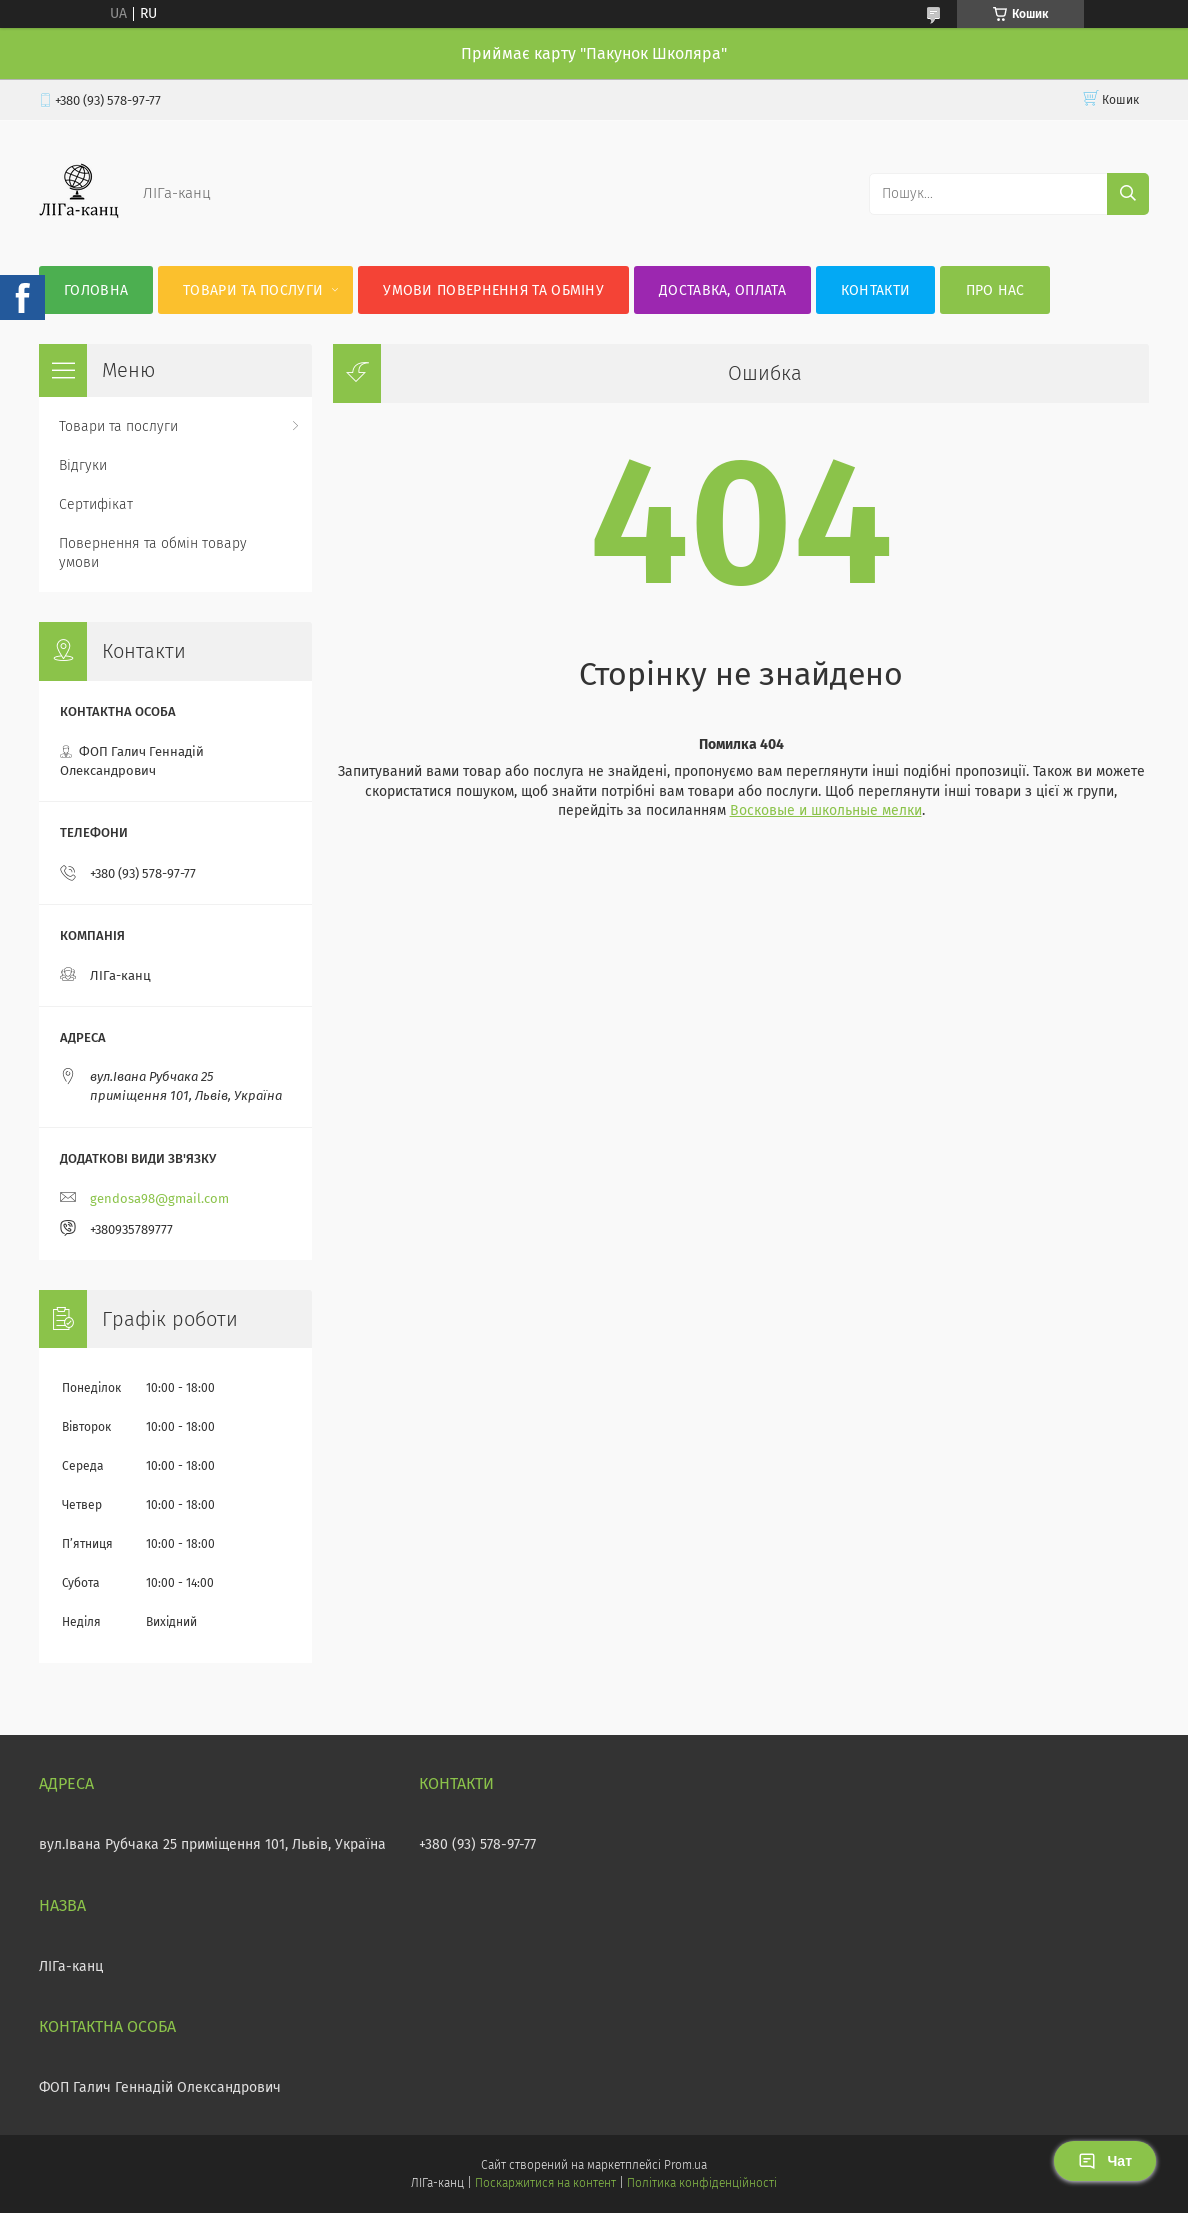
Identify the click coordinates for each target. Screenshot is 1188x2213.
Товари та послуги (253, 290)
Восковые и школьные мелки (826, 810)
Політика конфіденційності (702, 2183)
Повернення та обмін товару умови (153, 553)
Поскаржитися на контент (545, 2183)
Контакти (875, 290)
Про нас (995, 290)
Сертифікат (96, 504)
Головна (96, 290)
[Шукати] (1128, 194)
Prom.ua (685, 2165)
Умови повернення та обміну (493, 290)
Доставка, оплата (722, 290)
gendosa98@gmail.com (159, 1198)
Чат (1105, 2161)
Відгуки (83, 465)
